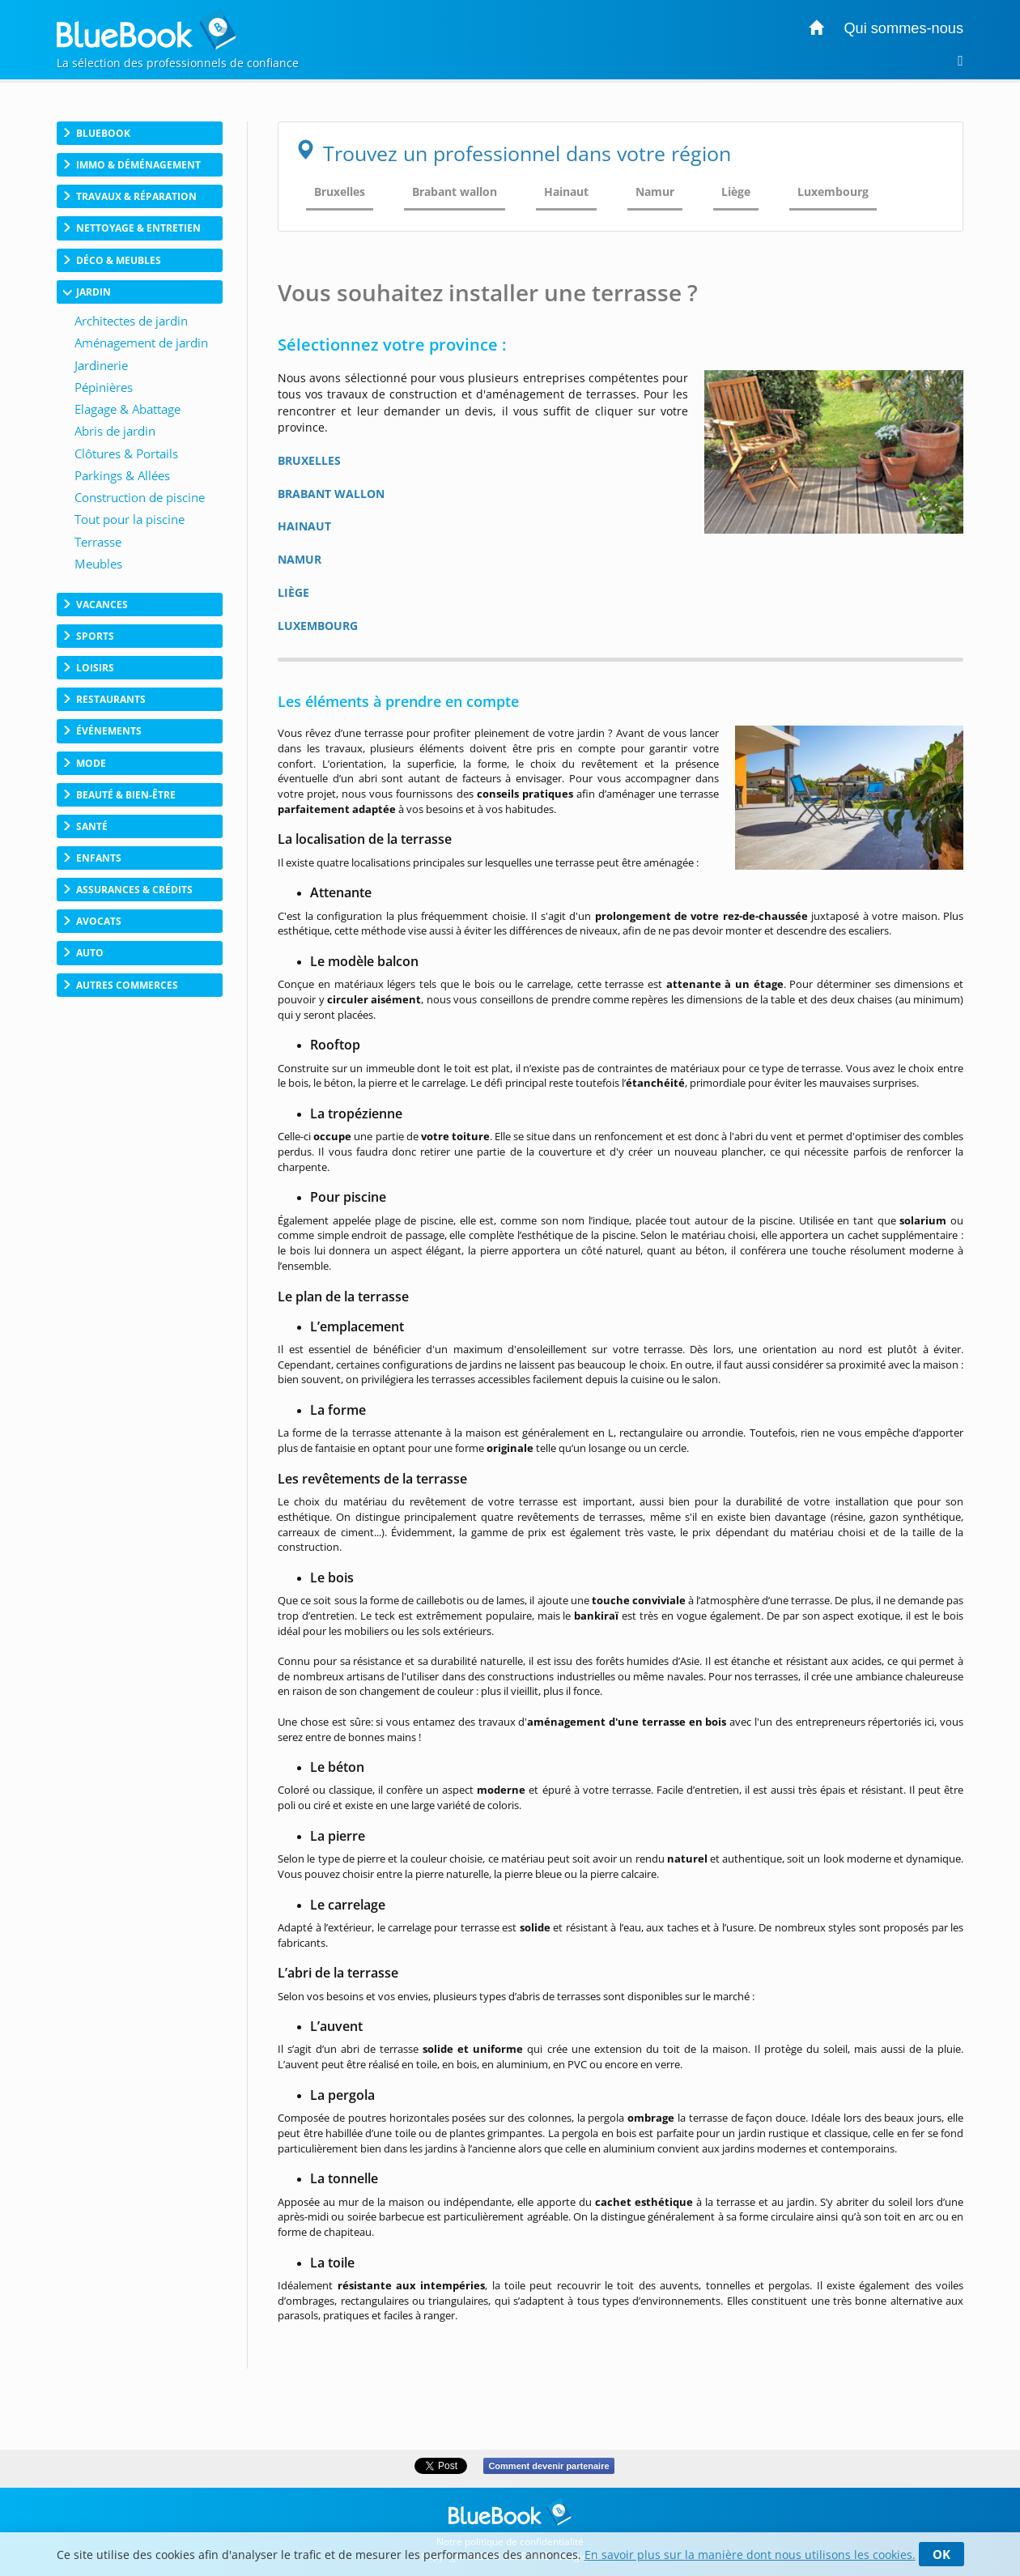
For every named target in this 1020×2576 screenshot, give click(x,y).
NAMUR (299, 559)
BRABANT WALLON (331, 493)
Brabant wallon (454, 191)
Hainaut (566, 191)
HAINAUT (304, 526)
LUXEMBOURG (318, 625)
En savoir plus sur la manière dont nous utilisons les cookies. (750, 2554)
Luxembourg (833, 191)
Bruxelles (339, 191)
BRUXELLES (309, 460)
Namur (654, 191)
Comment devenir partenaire (548, 2466)
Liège (735, 191)
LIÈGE (293, 592)
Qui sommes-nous (903, 28)
